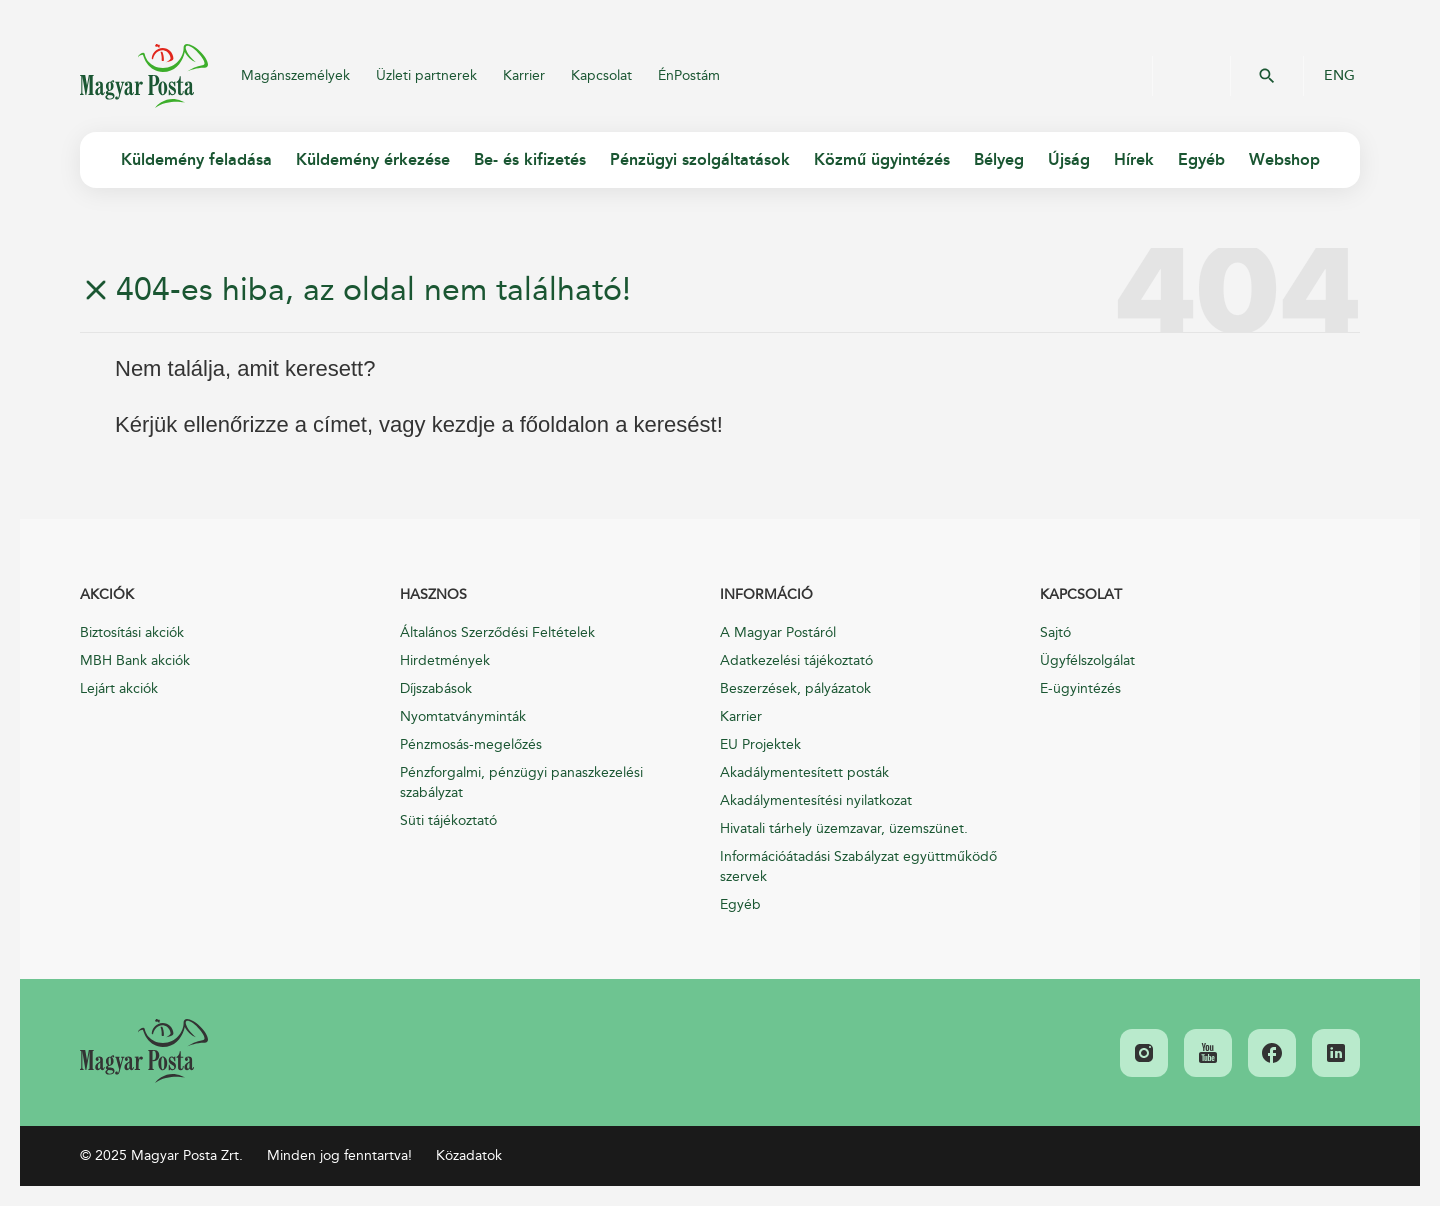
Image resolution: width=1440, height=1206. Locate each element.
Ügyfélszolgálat (1087, 660)
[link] (144, 1051)
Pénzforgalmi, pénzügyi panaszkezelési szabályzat (521, 782)
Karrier (524, 75)
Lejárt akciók (119, 688)
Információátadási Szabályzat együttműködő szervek (858, 866)
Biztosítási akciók (132, 632)
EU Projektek (760, 744)
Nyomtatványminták (463, 716)
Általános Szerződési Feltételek (497, 632)
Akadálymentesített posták (804, 772)
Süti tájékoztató (448, 820)
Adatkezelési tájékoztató (796, 660)
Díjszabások (436, 688)
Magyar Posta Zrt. (144, 76)
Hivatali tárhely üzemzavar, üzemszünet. (844, 828)
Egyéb (740, 904)
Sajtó (1055, 632)
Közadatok (469, 1155)
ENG (1339, 76)
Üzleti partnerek (426, 75)
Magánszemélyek (295, 75)
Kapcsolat (601, 75)
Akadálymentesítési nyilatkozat (816, 800)
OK (1267, 76)
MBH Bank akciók (135, 660)
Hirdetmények (445, 660)
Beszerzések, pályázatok (795, 688)
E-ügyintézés (1080, 688)
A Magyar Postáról (778, 632)
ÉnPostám (689, 75)
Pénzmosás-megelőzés (471, 744)
